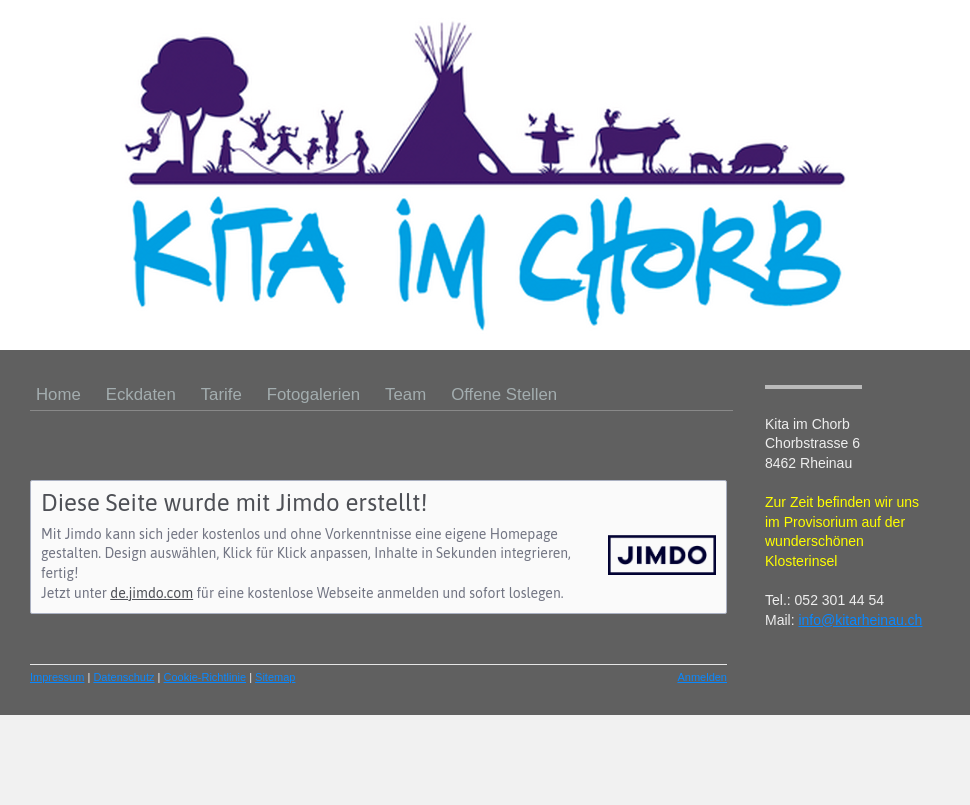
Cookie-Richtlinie (205, 677)
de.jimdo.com (151, 593)
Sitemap (275, 677)
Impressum (57, 677)
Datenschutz (123, 677)
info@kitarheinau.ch (860, 620)
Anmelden (702, 677)
